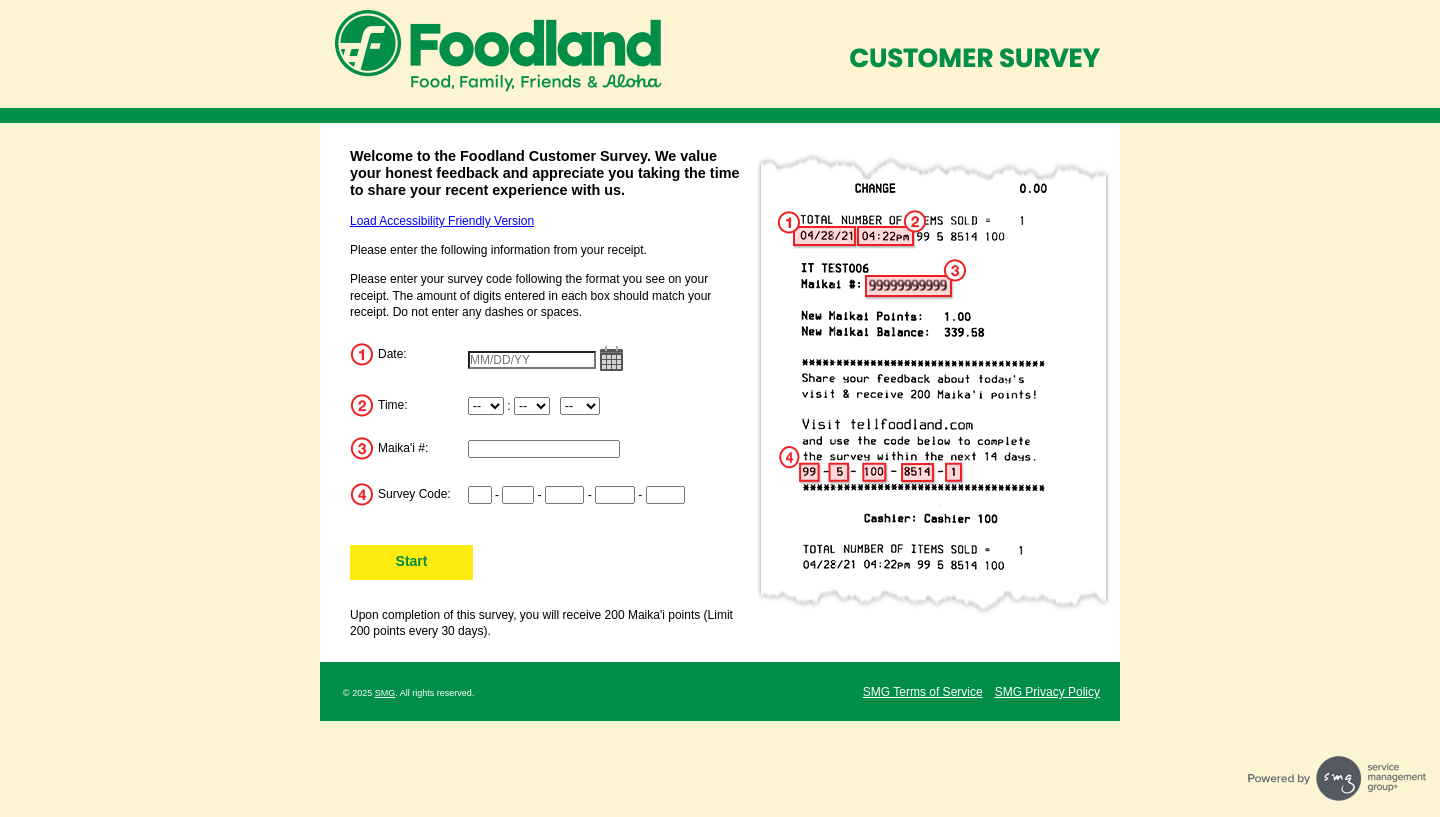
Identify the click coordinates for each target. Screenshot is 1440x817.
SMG (385, 693)
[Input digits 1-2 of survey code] (480, 495)
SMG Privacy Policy (1047, 692)
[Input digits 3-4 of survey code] (518, 495)
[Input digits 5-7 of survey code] (565, 495)
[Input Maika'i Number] (544, 449)
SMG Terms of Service (923, 692)
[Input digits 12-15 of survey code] (666, 495)
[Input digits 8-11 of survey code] (615, 495)
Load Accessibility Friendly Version (442, 221)
